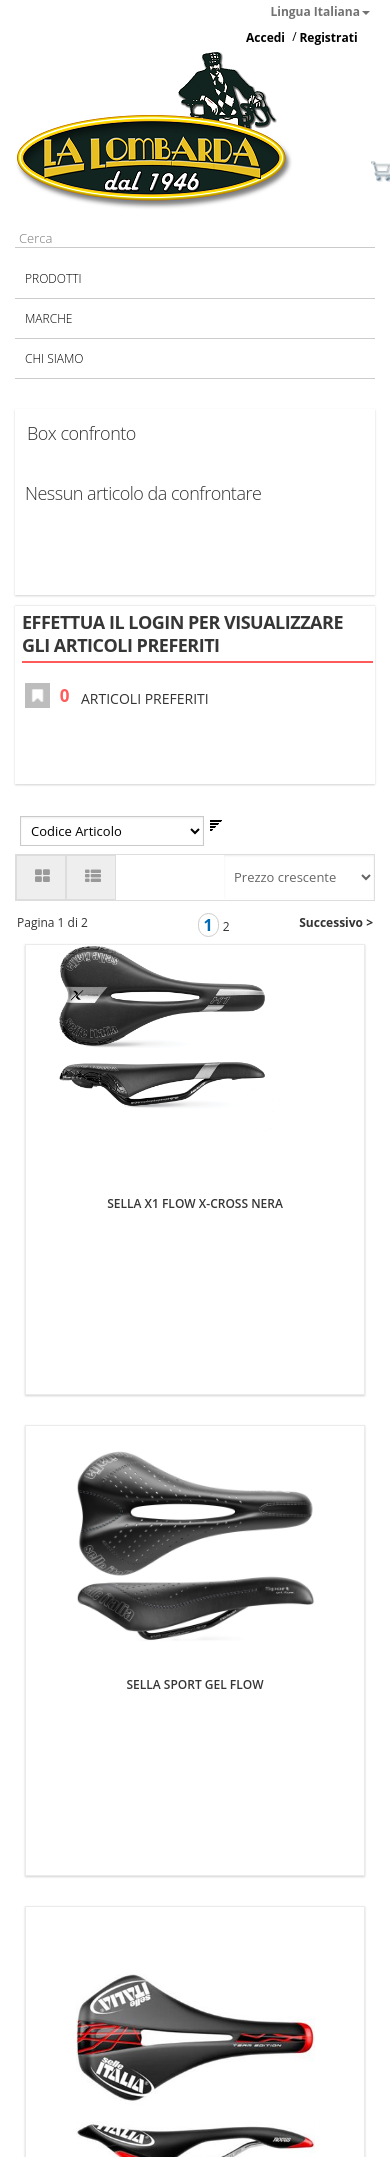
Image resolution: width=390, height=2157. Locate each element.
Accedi (265, 37)
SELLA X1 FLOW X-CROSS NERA (195, 954)
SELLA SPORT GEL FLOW (194, 1395)
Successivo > (336, 922)
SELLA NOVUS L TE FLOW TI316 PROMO (195, 1836)
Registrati (328, 37)
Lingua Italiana (321, 11)
